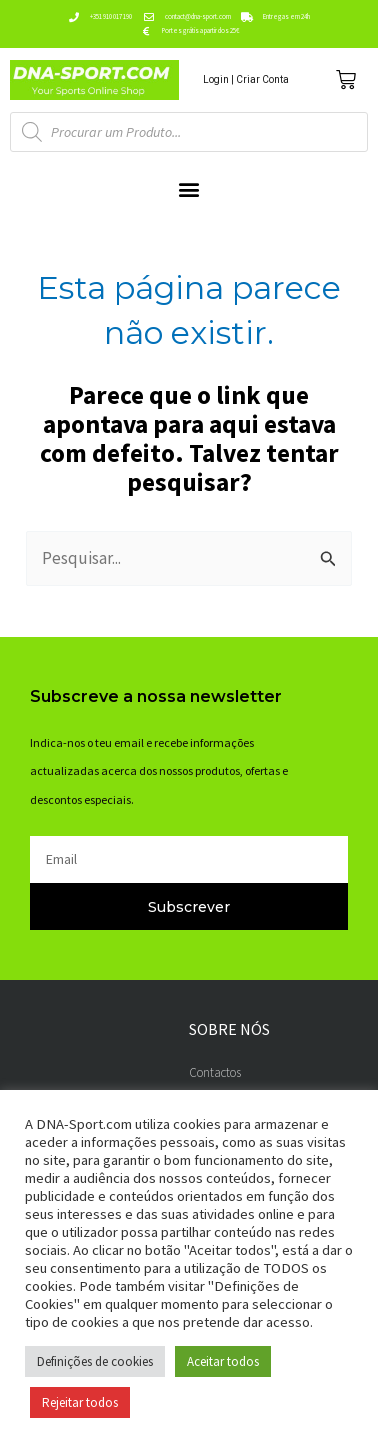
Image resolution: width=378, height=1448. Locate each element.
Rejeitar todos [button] (80, 1402)
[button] (189, 188)
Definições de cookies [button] (95, 1361)
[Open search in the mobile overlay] (189, 132)
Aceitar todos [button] (223, 1361)
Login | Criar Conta (246, 79)
